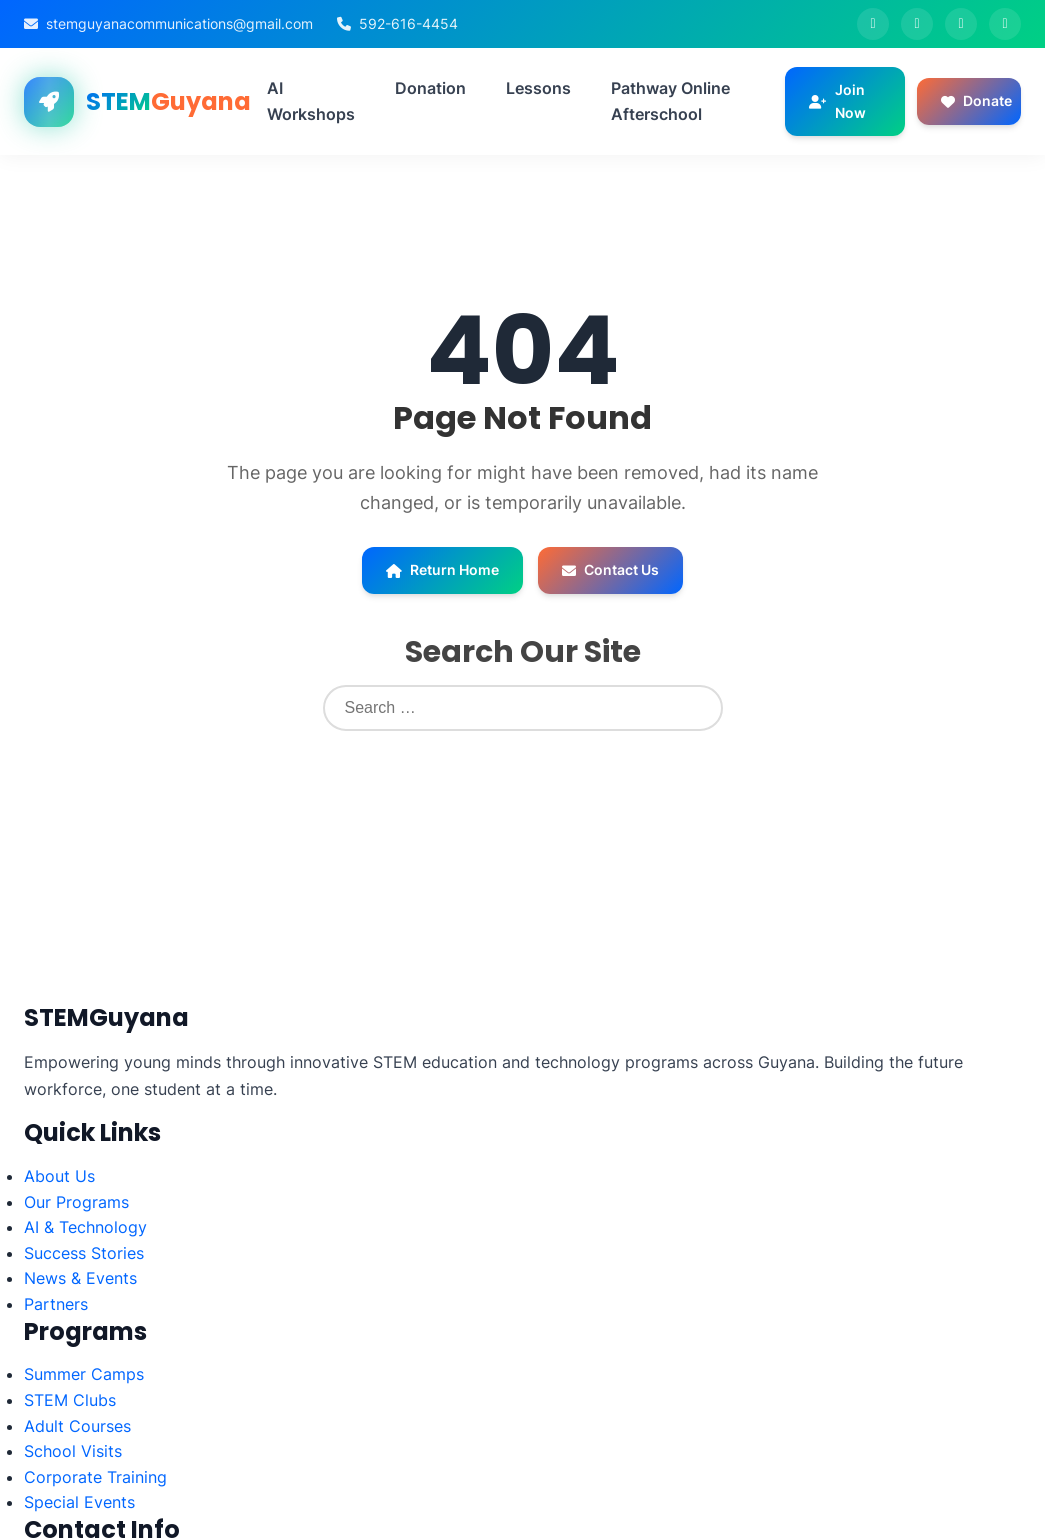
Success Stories (84, 1253)
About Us (59, 1176)
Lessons (538, 88)
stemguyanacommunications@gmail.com (179, 23)
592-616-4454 (408, 23)
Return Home (442, 569)
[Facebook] (873, 24)
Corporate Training (95, 1477)
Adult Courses (77, 1426)
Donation (430, 88)
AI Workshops (311, 101)
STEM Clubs (70, 1400)
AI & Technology (85, 1227)
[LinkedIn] (1005, 24)
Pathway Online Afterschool (670, 101)
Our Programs (76, 1202)
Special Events (79, 1502)
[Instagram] (961, 24)
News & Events (80, 1278)
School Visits (73, 1451)
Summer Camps (84, 1374)
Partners (56, 1304)
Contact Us (610, 569)
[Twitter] (917, 24)
